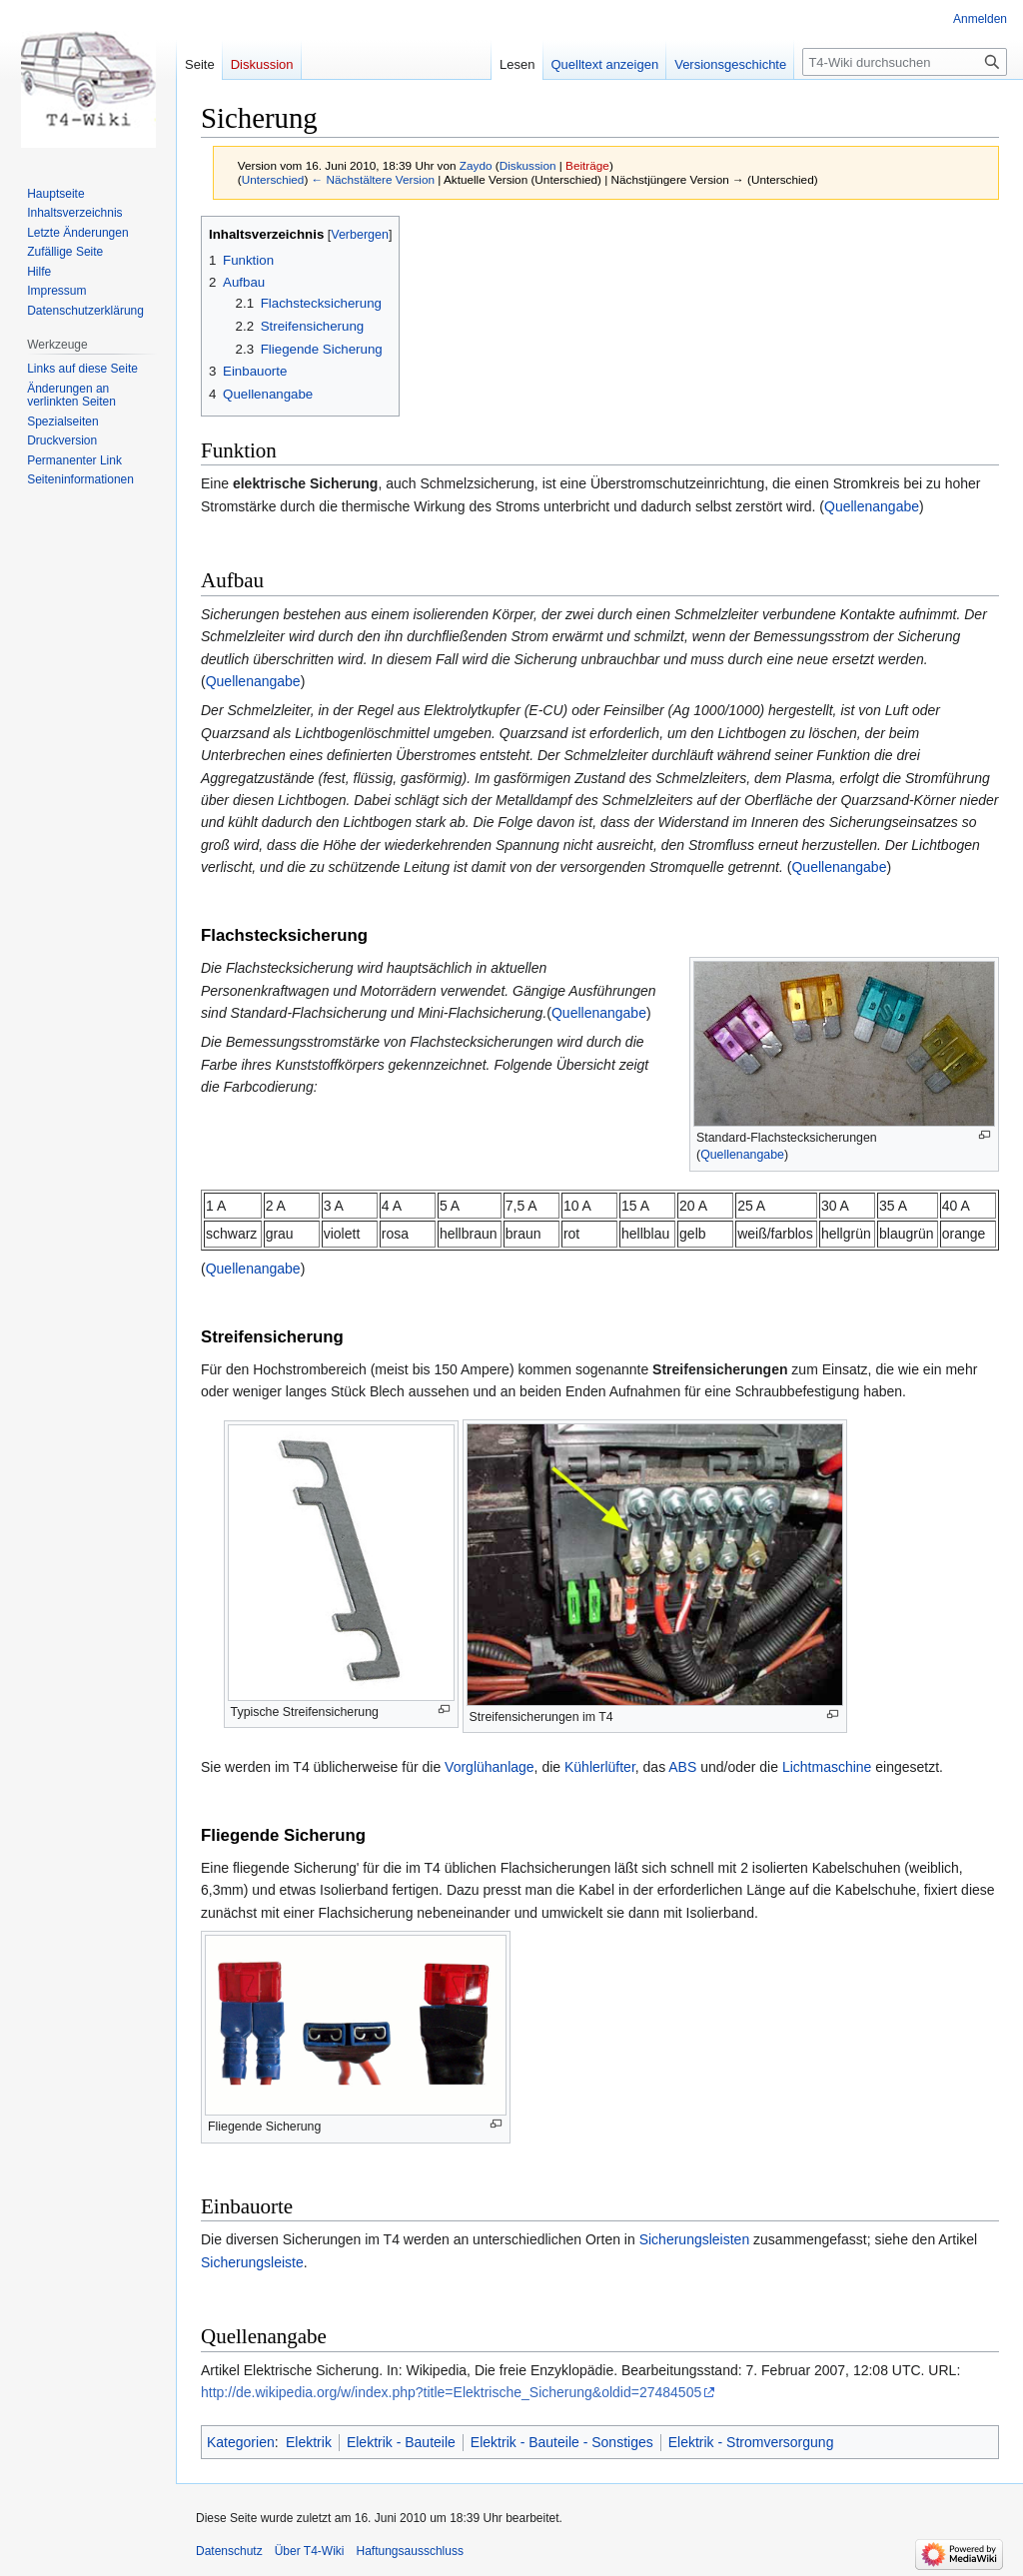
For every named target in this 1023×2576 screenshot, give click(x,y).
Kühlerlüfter (599, 1767)
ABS (682, 1767)
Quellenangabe (871, 506)
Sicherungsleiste (252, 2262)
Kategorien (241, 2442)
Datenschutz (229, 2551)
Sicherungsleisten (694, 2239)
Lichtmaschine (827, 1767)
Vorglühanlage (489, 1767)
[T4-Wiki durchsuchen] (904, 62)
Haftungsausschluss (410, 2551)
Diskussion (528, 165)
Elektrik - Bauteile (401, 2442)
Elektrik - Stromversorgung (751, 2442)
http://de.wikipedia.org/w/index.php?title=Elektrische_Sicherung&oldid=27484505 (451, 2392)
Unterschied (273, 179)
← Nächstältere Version (373, 179)
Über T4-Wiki (310, 2551)
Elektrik (309, 2442)
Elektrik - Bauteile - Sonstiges (562, 2442)
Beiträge (587, 165)
